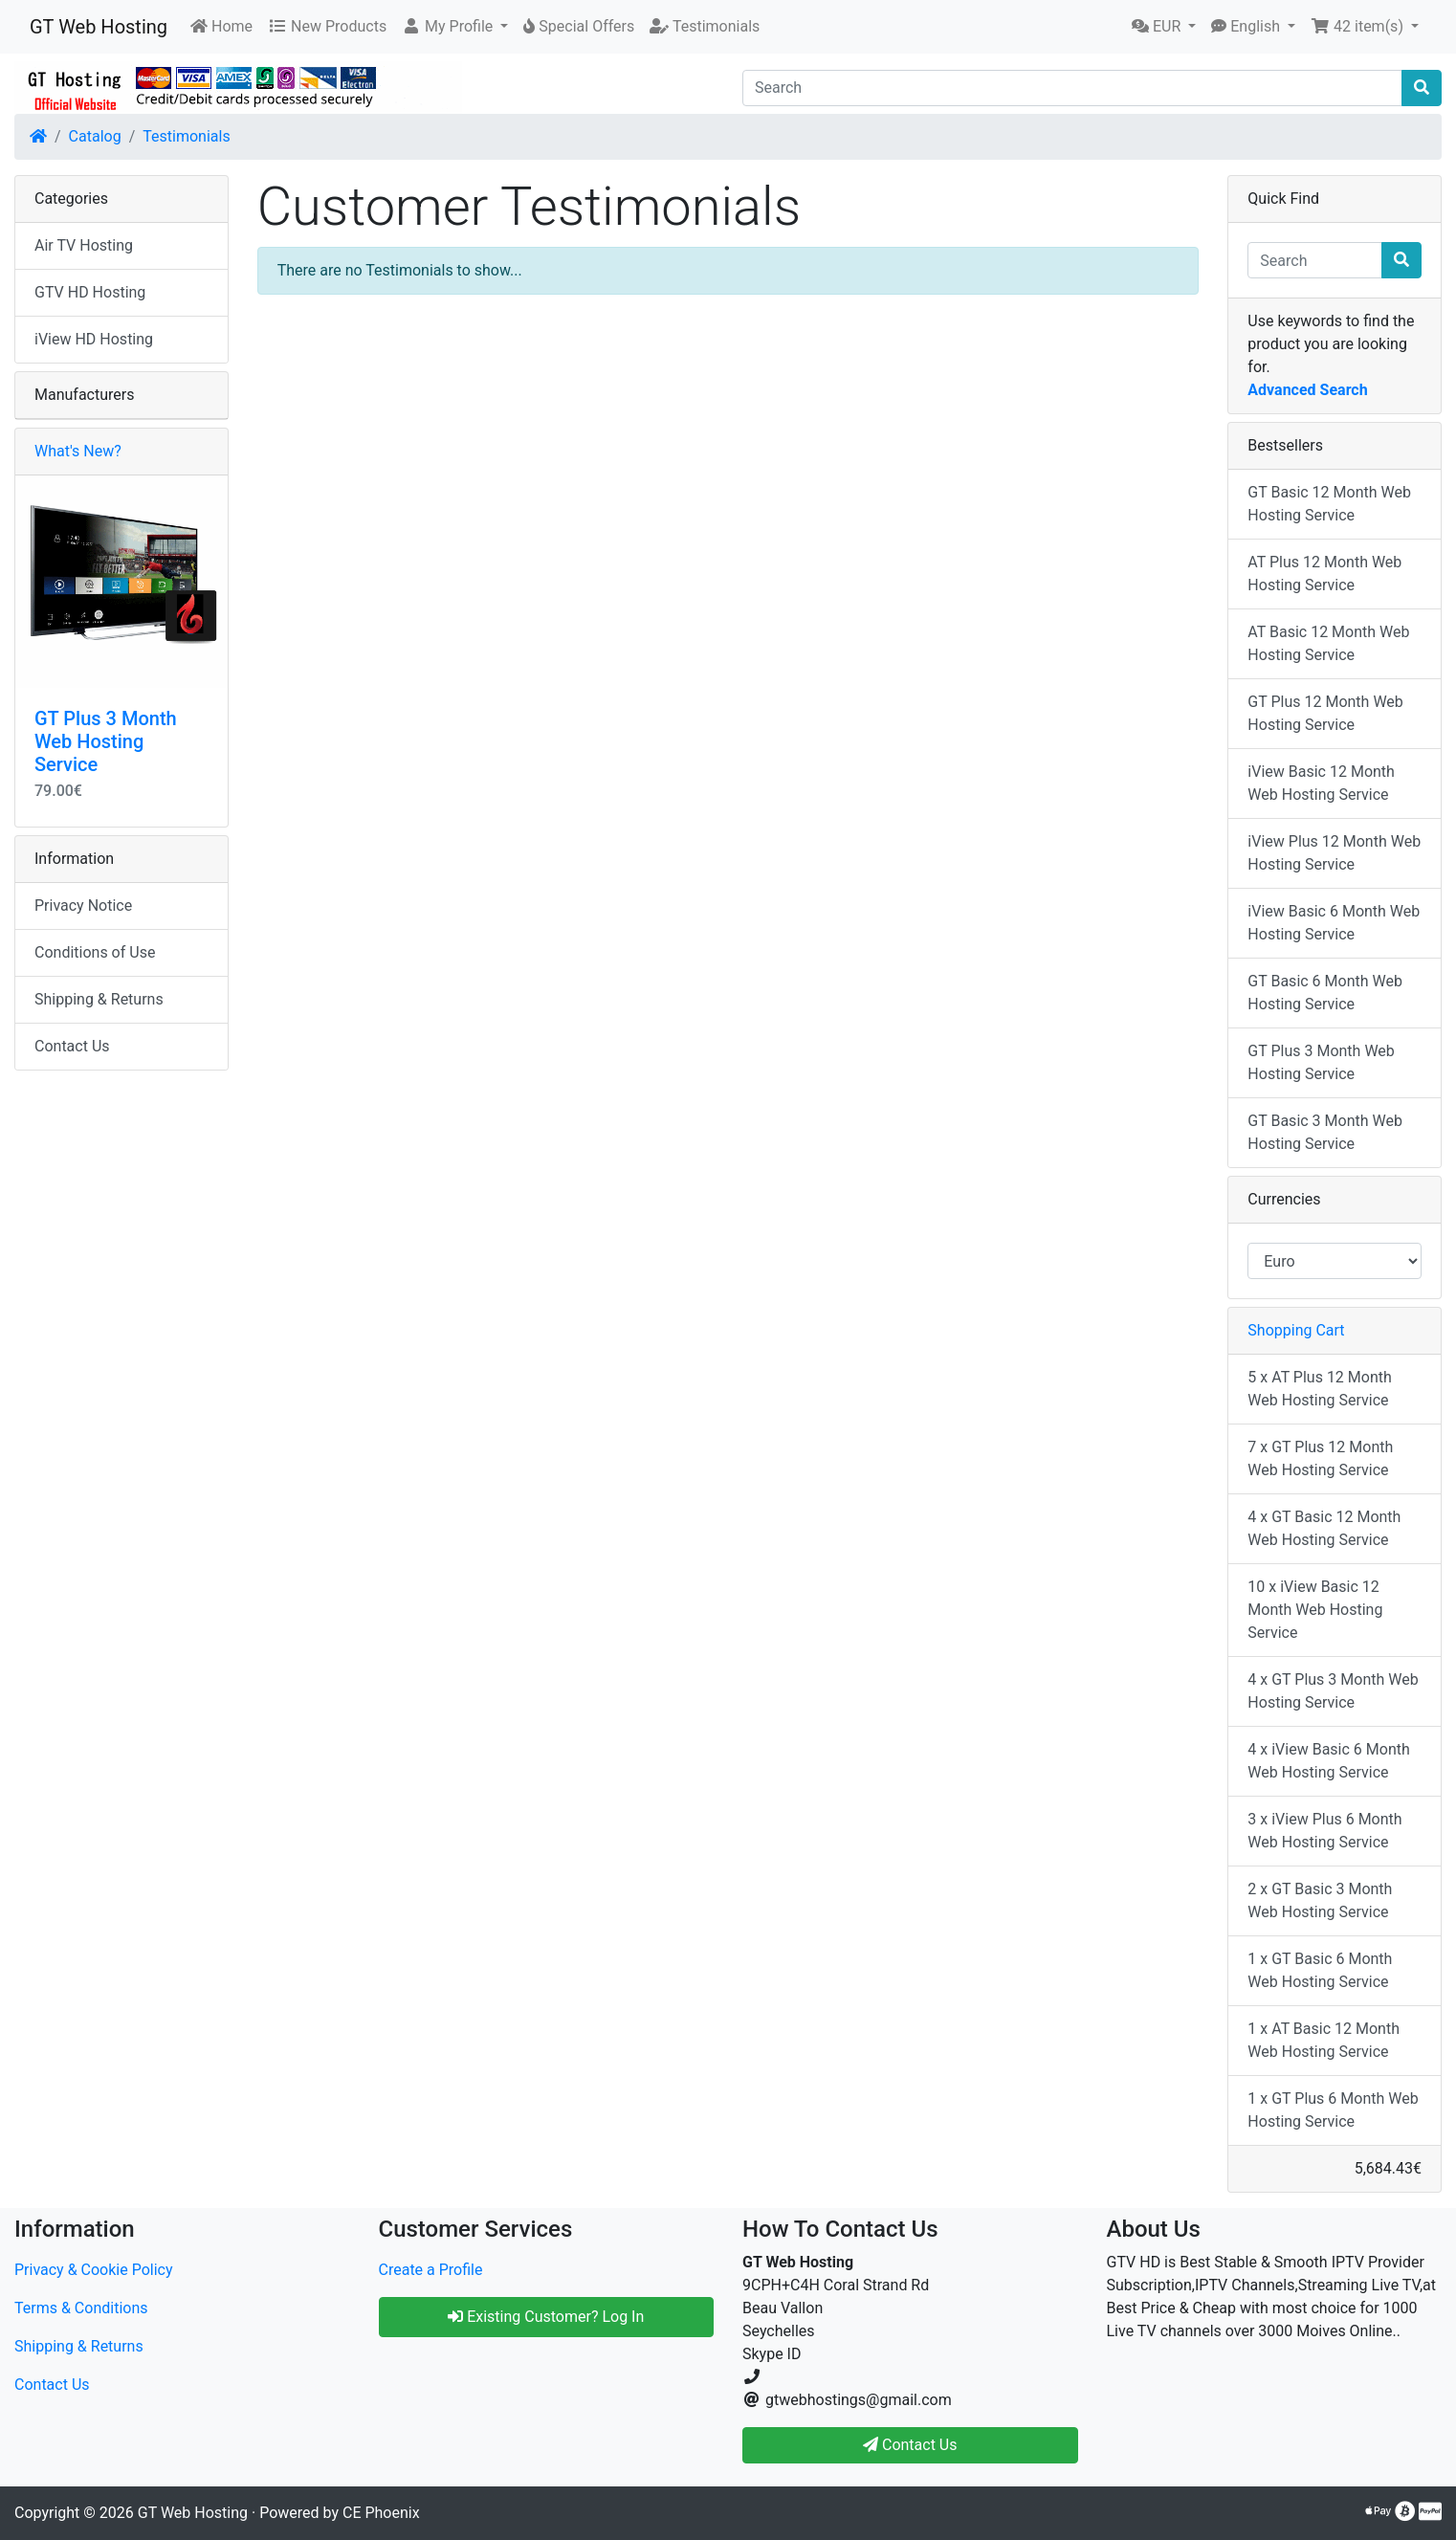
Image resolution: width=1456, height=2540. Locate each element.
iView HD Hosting (93, 339)
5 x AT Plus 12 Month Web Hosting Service (1319, 1388)
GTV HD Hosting (89, 292)
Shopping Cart (1295, 1330)
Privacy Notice (83, 905)
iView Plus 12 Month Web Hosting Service (1334, 852)
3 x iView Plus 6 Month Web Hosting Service (1324, 1830)
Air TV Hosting (83, 245)
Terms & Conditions (81, 2308)
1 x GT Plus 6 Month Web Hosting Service (1332, 2110)
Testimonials (186, 136)
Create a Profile (431, 2270)
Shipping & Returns (99, 999)
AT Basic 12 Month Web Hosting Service (1328, 643)
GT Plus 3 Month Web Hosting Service (105, 741)
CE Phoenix (381, 2513)
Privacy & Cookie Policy (93, 2270)
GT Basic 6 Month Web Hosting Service (1324, 992)
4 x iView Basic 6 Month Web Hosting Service (1328, 1760)
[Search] (1072, 88)
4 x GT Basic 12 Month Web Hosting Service (1324, 1528)
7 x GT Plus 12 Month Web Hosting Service (1320, 1458)
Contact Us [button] (910, 2445)
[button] (455, 27)
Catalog (95, 136)
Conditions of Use (94, 952)
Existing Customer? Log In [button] (546, 2317)
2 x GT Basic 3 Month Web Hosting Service (1319, 1900)
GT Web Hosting (98, 26)
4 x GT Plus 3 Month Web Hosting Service (1332, 1691)
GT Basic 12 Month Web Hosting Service (1329, 503)
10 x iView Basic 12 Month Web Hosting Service (1314, 1610)
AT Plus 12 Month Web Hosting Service (1324, 573)
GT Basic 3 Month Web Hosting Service (1324, 1132)
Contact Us (72, 1046)
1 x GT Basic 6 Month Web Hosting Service (1319, 1970)
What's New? (77, 451)
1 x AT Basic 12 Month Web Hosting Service (1323, 2040)
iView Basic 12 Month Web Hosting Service (1321, 783)
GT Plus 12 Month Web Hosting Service (1324, 713)
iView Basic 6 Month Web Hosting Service (1333, 922)
